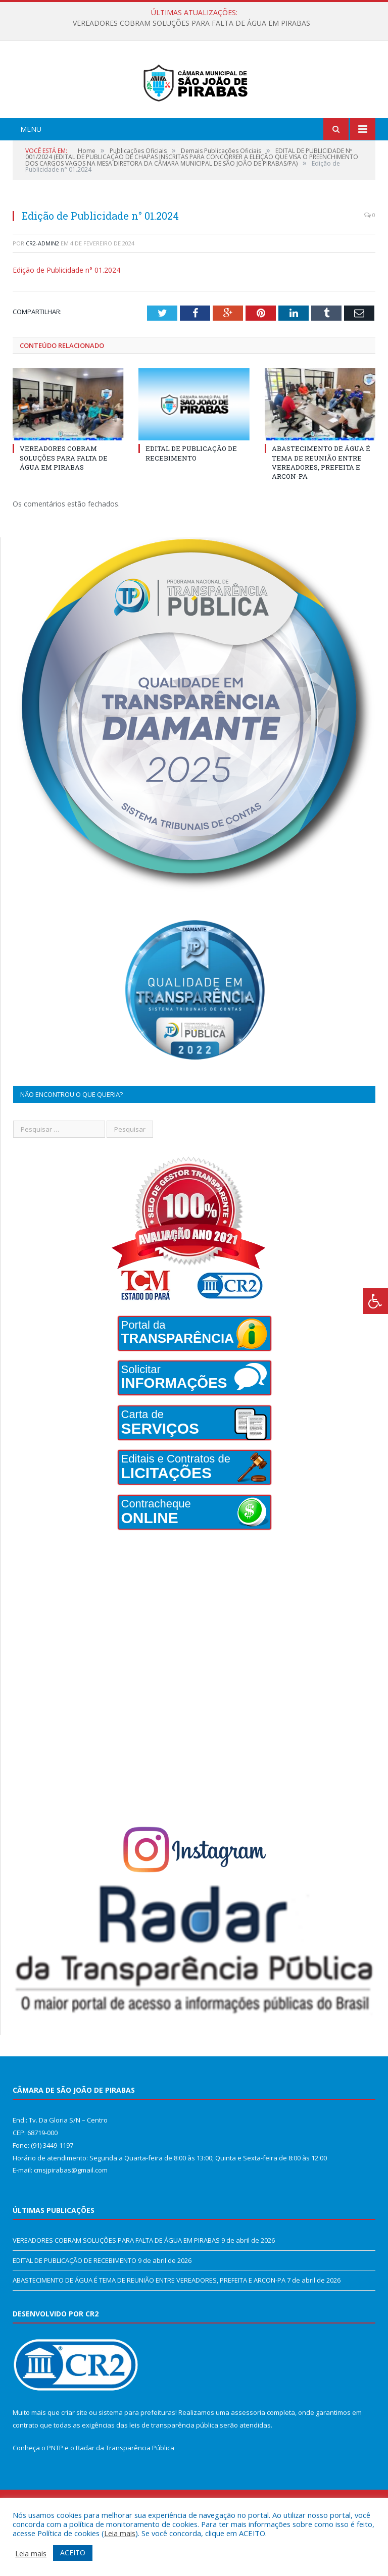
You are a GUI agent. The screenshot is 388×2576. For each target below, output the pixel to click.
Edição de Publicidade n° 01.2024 (66, 312)
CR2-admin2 (42, 284)
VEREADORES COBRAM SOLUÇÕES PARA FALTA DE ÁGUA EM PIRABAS (191, 23)
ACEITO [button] (72, 2552)
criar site (74, 2454)
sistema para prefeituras (137, 2454)
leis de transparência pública (173, 2466)
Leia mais (119, 2533)
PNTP (55, 2489)
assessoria (248, 2454)
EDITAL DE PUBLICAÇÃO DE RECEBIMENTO (191, 495)
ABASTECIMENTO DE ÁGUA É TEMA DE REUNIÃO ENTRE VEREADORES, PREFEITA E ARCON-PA (321, 504)
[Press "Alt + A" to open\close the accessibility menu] (375, 1301)
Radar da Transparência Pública (125, 2489)
